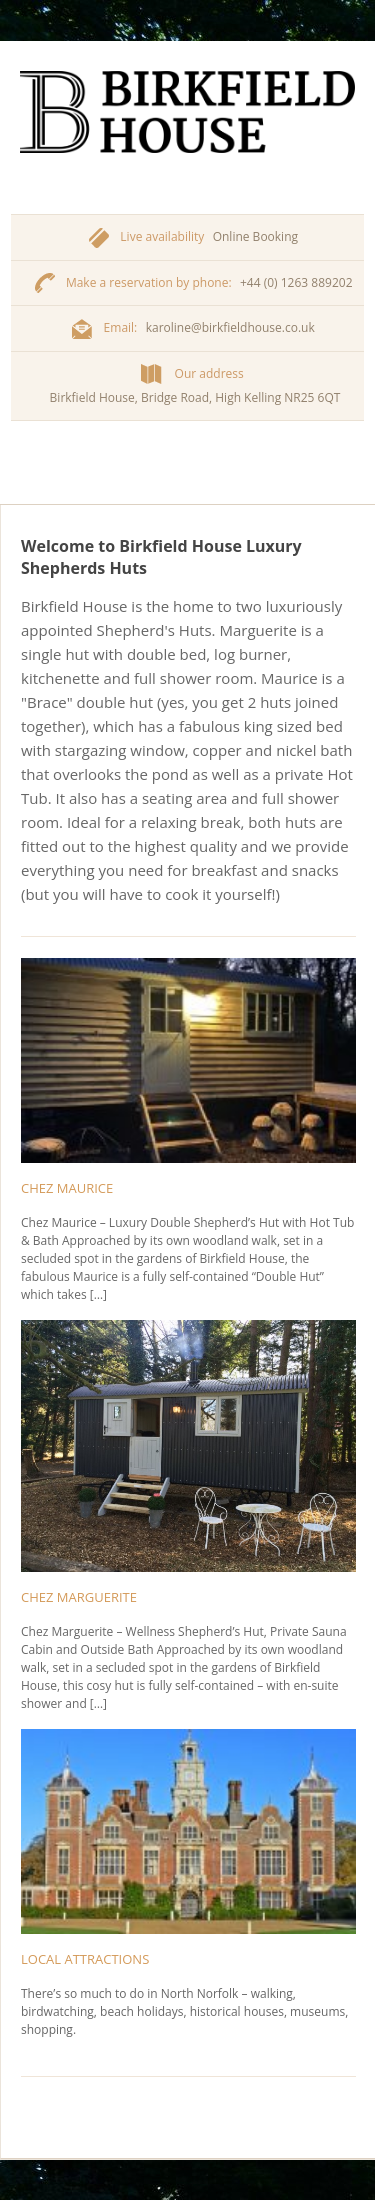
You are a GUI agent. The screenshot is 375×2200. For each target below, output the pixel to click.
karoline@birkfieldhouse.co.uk (230, 327)
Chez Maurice (67, 1188)
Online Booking (255, 236)
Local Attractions (85, 1959)
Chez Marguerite (79, 1597)
